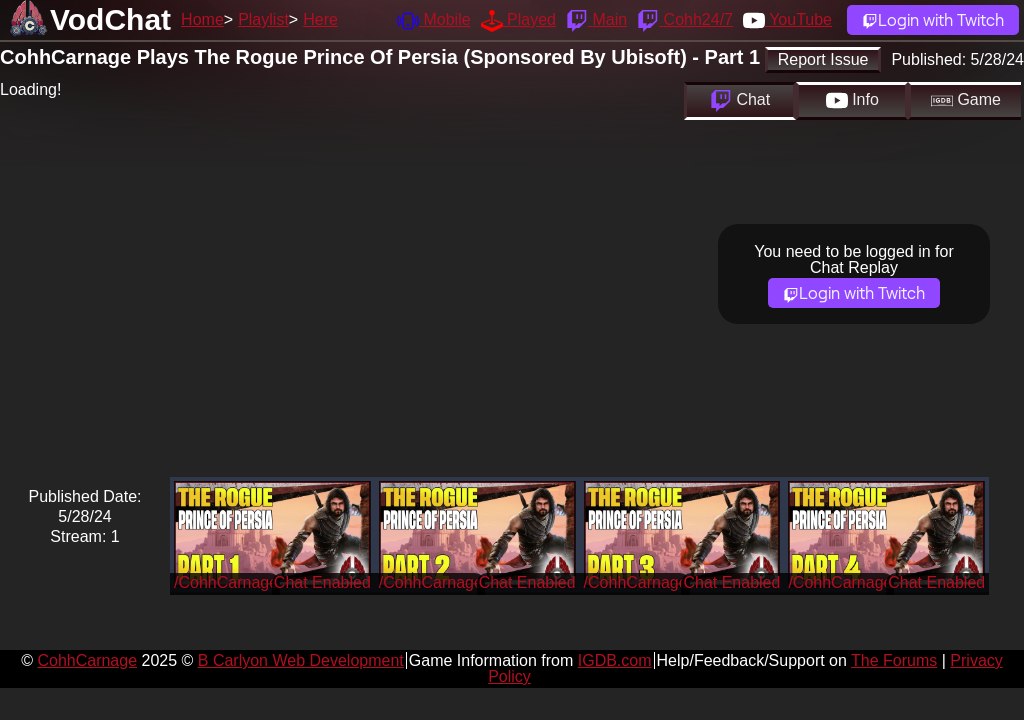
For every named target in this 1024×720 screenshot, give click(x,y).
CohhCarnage (87, 660)
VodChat (110, 19)
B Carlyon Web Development (301, 660)
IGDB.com (615, 660)
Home (202, 19)
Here (320, 19)
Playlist (263, 19)
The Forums (894, 660)
